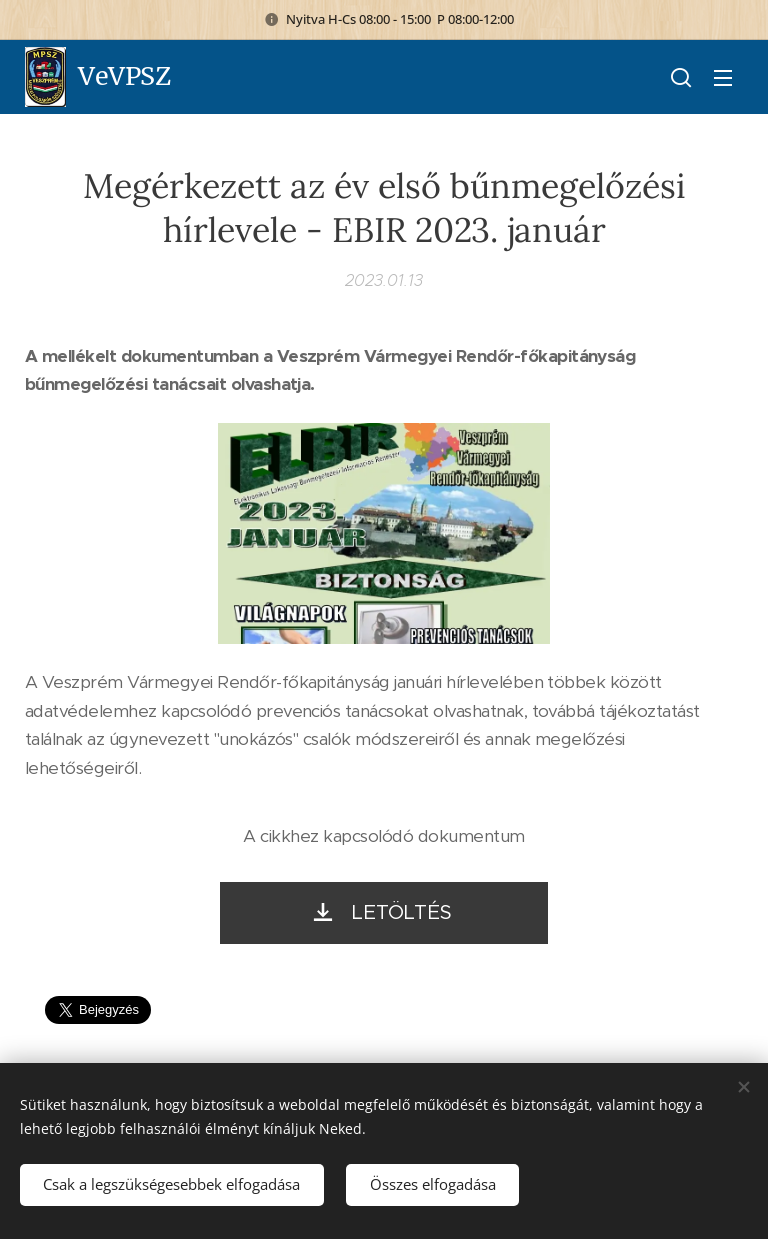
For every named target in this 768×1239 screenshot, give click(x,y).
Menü (723, 78)
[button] (681, 77)
